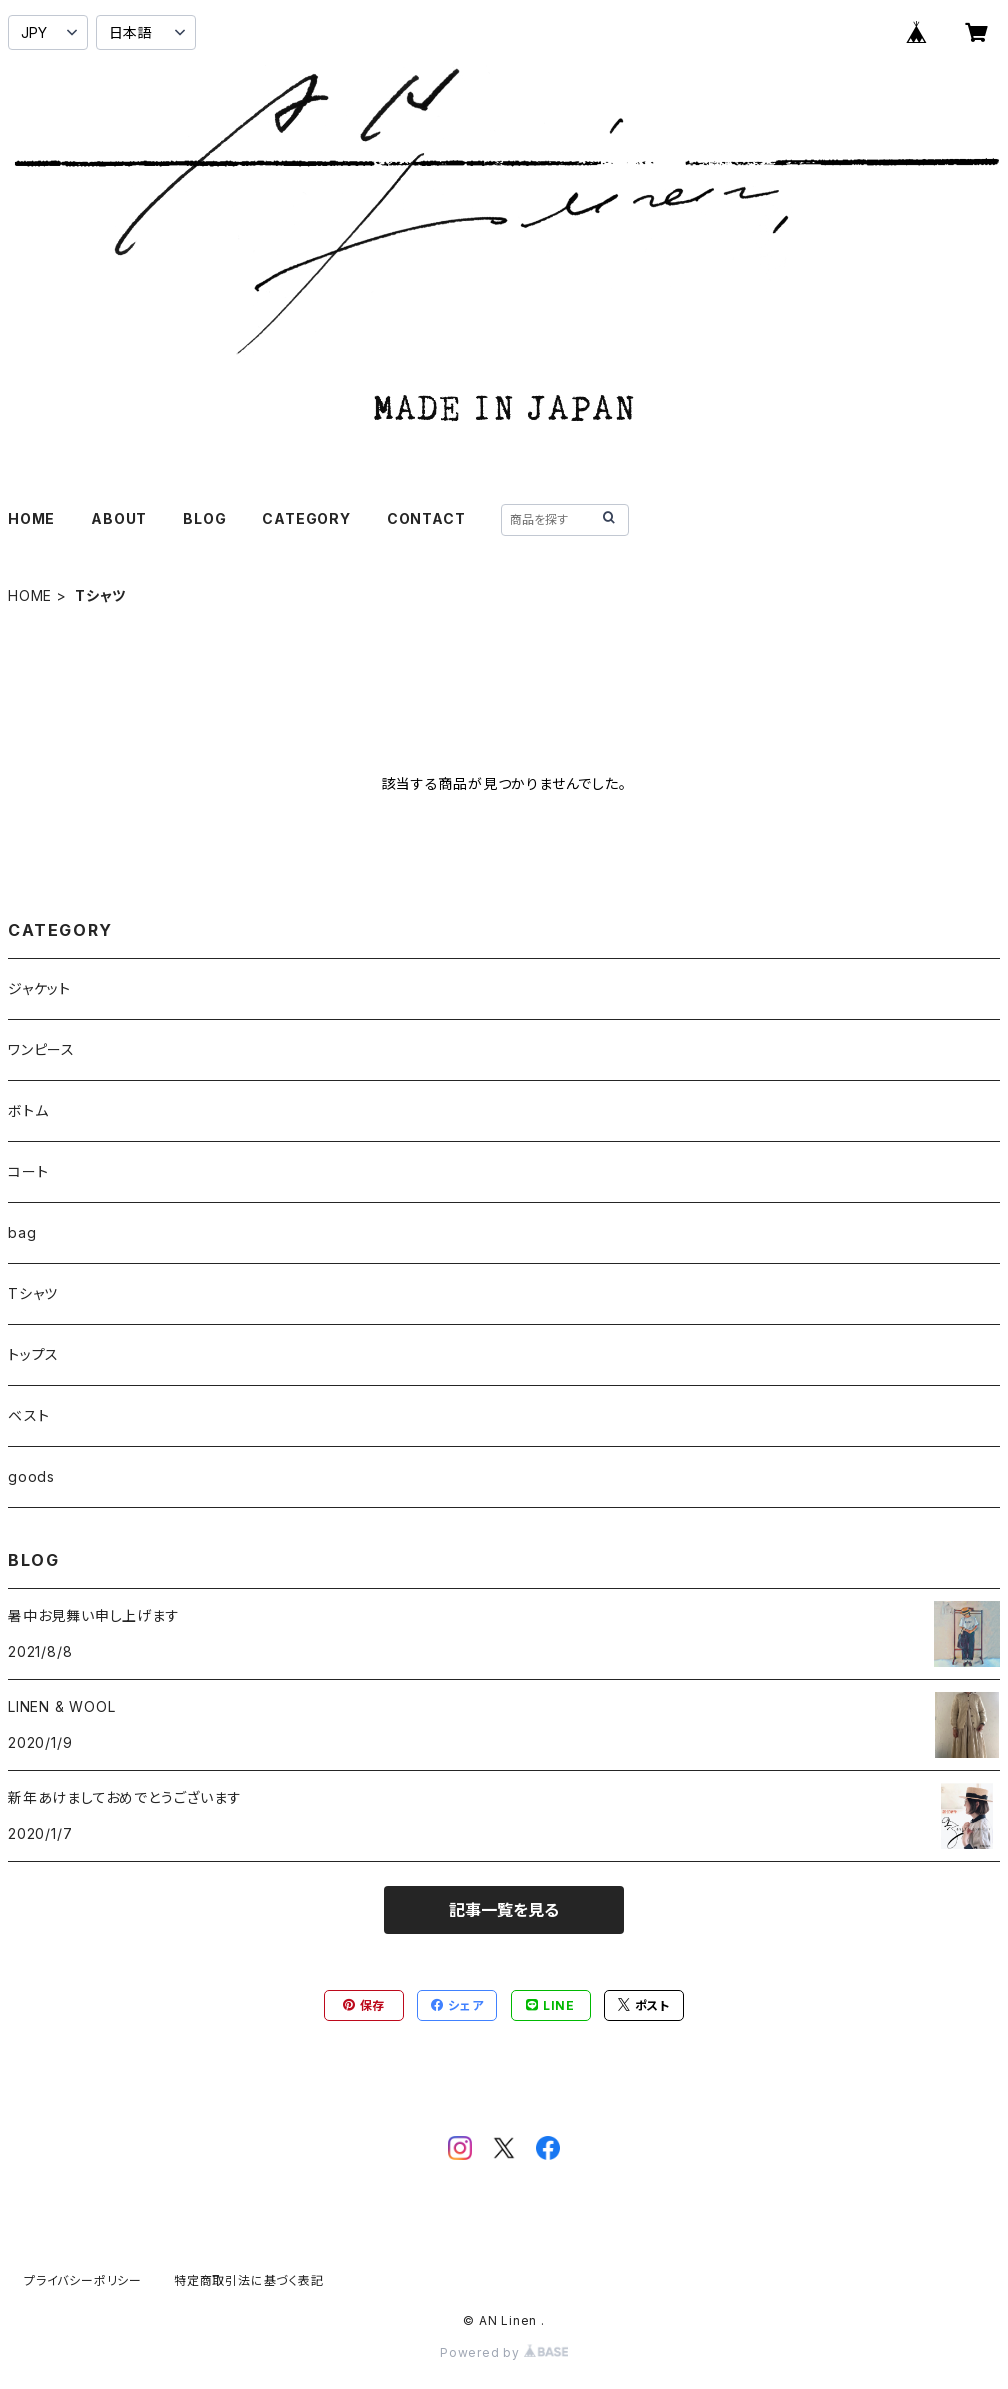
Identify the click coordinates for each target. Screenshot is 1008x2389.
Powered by (504, 2352)
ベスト (28, 1415)
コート (28, 1171)
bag (22, 1232)
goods (31, 1476)
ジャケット (39, 988)
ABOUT (119, 518)
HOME (31, 518)
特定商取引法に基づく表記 (249, 2280)
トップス (33, 1354)
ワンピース (41, 1049)
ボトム (28, 1110)
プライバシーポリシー (83, 2280)
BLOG (204, 518)
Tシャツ (33, 1293)
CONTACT (426, 518)
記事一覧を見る (504, 1910)
